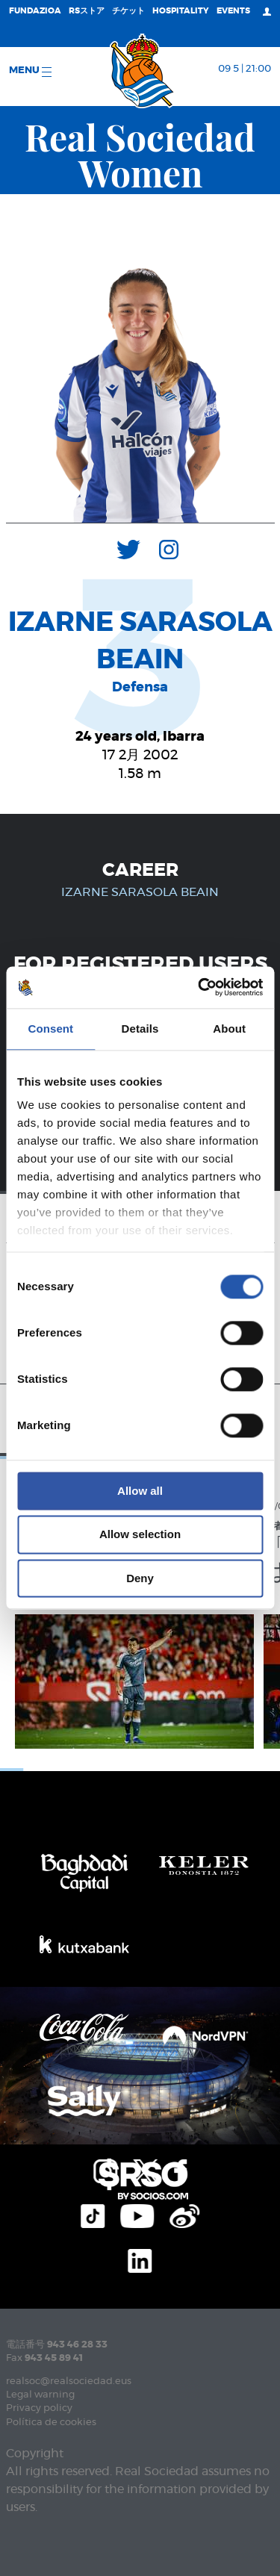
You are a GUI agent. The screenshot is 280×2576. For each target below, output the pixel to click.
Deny (140, 1578)
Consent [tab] (50, 1028)
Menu (30, 71)
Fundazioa (35, 11)
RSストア (87, 11)
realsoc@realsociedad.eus (68, 2381)
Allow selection (140, 1534)
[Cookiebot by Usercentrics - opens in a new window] (199, 987)
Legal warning (40, 2395)
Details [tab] (140, 1028)
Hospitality (180, 11)
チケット (128, 11)
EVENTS (233, 11)
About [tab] (229, 1028)
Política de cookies (51, 2422)
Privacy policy (39, 2408)
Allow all (140, 1490)
